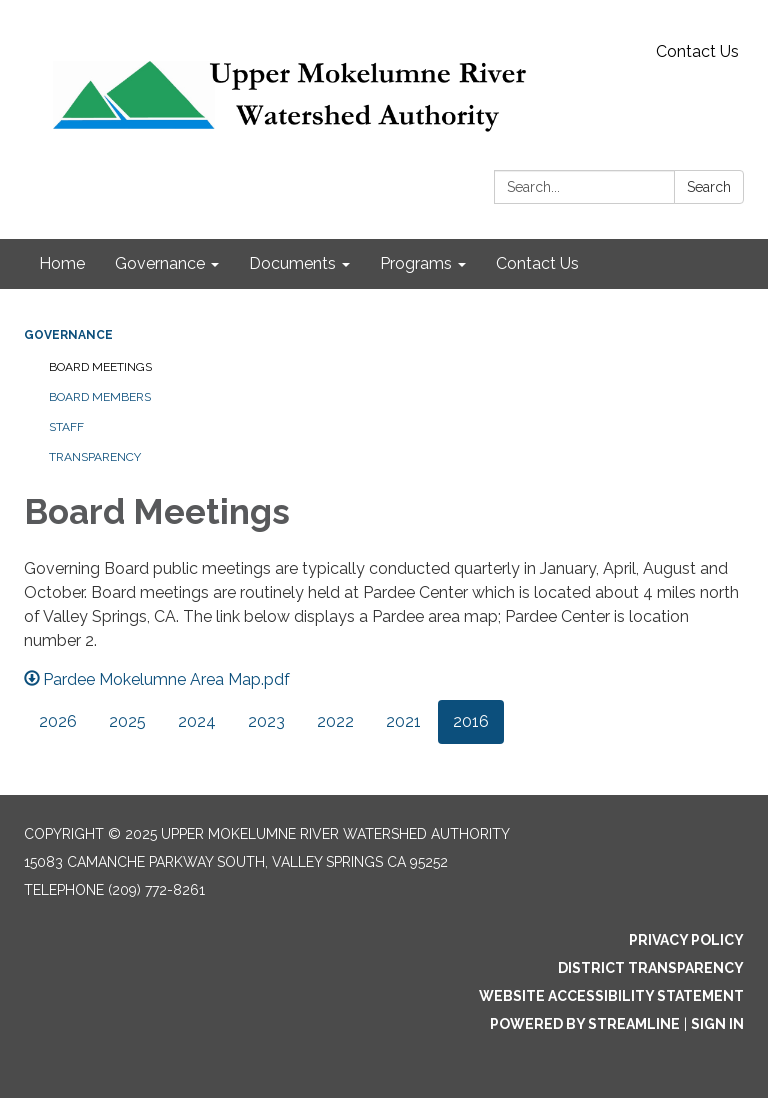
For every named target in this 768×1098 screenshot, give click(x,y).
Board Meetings (100, 367)
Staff (66, 427)
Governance (68, 335)
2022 (335, 721)
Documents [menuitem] (292, 263)
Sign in (717, 1024)
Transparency (95, 457)
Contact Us (697, 51)
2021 (403, 721)
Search (709, 187)
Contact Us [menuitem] (537, 263)
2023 (266, 721)
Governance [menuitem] (160, 263)
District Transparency (651, 968)
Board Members (100, 397)
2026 (58, 721)
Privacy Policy (686, 940)
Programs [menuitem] (416, 263)
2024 (197, 721)
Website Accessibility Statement (611, 996)
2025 (127, 721)
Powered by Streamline (585, 1024)
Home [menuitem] (62, 263)
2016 (471, 721)
